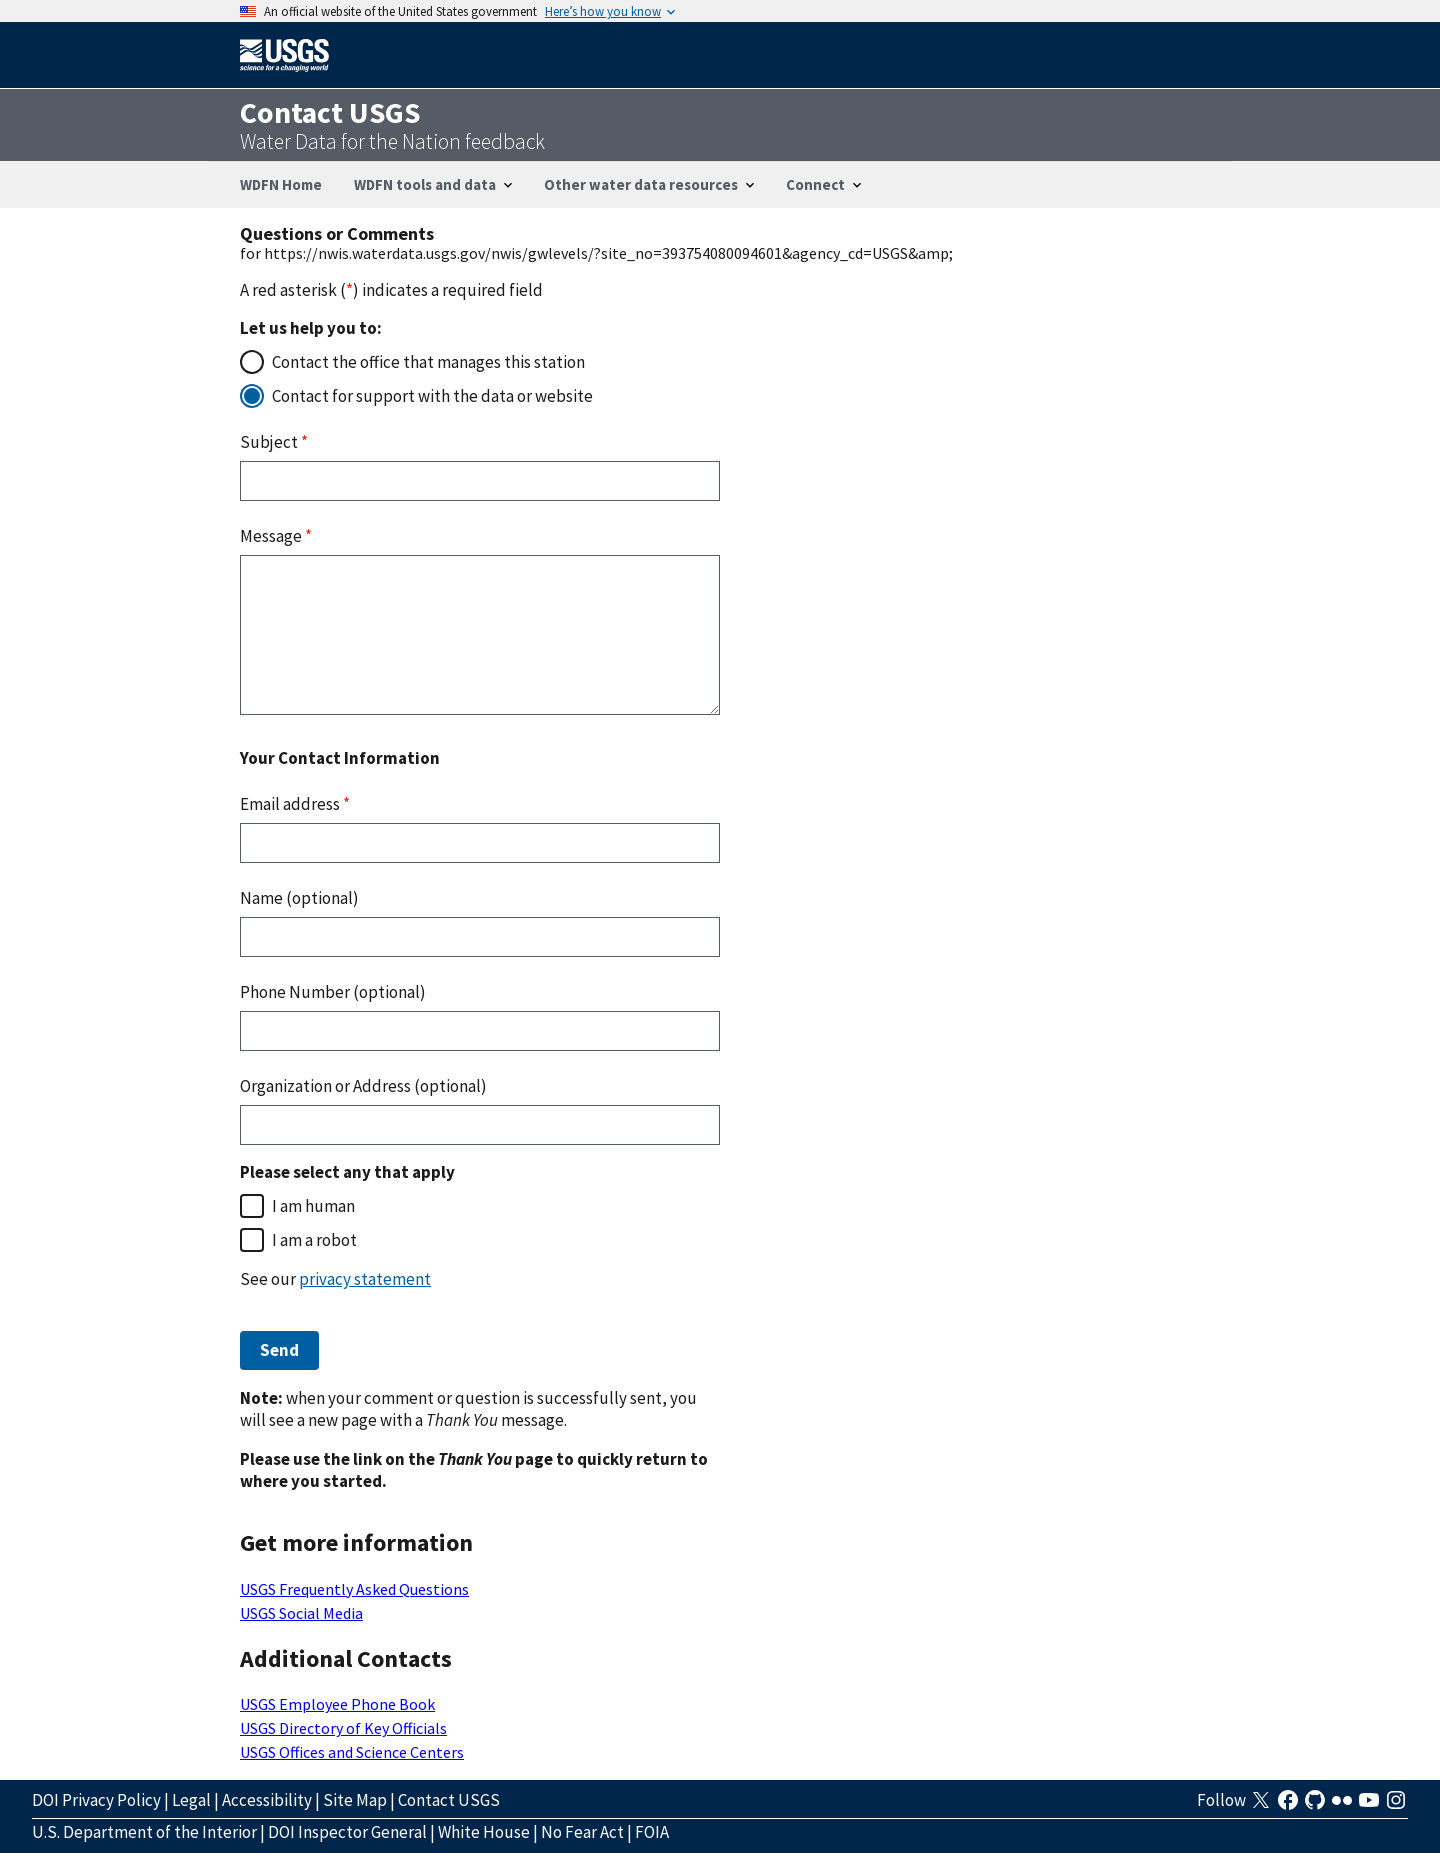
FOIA (652, 1832)
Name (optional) (299, 898)
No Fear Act (582, 1832)
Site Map (355, 1800)
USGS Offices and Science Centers (352, 1752)
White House (484, 1832)
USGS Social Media (301, 1613)
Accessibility (267, 1800)
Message (276, 536)
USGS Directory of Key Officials (343, 1728)
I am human (313, 1206)
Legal (191, 1800)
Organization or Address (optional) (363, 1086)
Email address (295, 804)
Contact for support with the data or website (432, 396)
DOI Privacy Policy (96, 1800)
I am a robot (314, 1240)
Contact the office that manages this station (428, 362)
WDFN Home (281, 184)
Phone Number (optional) (333, 992)
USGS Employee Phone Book (337, 1704)
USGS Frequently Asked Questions (354, 1589)
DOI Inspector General (347, 1832)
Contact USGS (449, 1800)
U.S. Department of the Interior (144, 1832)
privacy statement (365, 1279)
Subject (274, 442)
